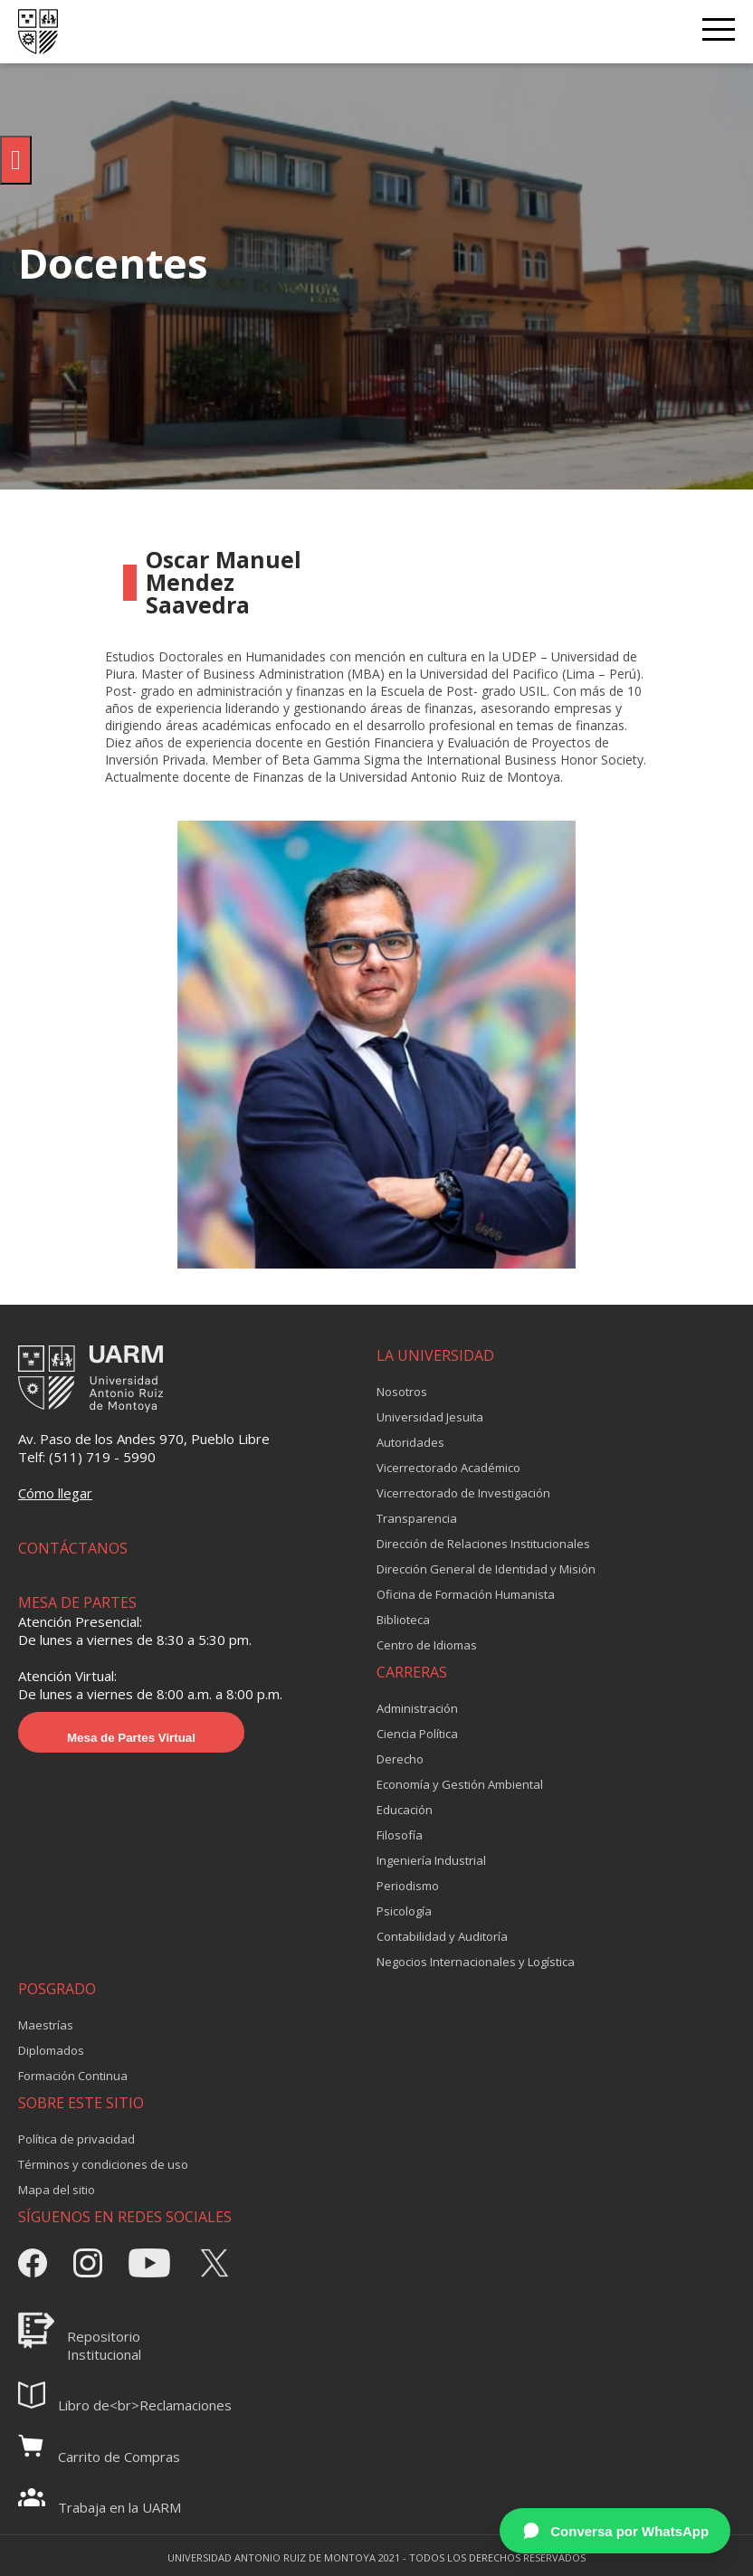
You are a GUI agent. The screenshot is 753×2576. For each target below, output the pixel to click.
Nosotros (401, 1391)
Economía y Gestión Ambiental (459, 1784)
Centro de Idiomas (426, 1645)
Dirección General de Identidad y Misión (486, 1569)
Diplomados (51, 2050)
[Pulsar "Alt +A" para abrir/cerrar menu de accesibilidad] (16, 160)
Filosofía (399, 1835)
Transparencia (416, 1518)
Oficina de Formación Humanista (465, 1594)
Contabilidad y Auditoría (442, 1936)
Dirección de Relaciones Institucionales (483, 1543)
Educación (404, 1809)
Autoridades (410, 1442)
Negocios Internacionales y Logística (475, 1961)
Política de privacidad (76, 2139)
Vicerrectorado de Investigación (463, 1493)
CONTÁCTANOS (73, 1548)
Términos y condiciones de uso (103, 2164)
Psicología (404, 1911)
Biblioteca (403, 1619)
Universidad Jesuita (429, 1417)
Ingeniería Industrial (431, 1860)
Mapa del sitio (56, 2190)
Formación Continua (73, 2075)
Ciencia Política (417, 1733)
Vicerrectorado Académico (448, 1467)
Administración (417, 1708)
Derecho (400, 1759)
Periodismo (407, 1885)
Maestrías (45, 2025)
